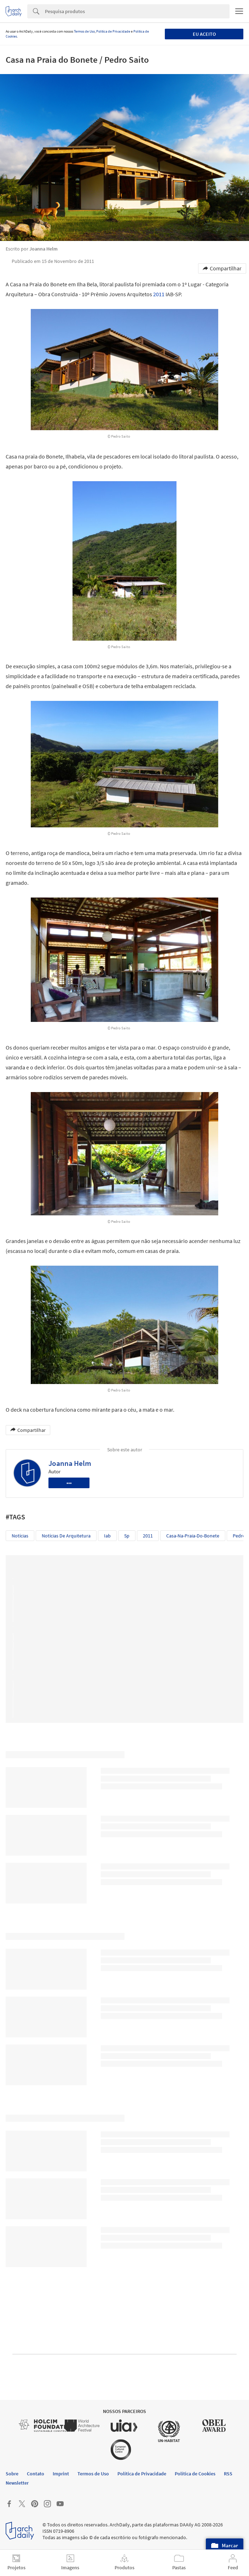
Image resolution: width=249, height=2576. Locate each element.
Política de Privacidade (113, 31)
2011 (158, 294)
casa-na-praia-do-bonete (192, 1535)
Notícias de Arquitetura (66, 1535)
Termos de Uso (84, 31)
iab (107, 1535)
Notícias (20, 1535)
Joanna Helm (69, 1463)
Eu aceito (204, 34)
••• (69, 1483)
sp (126, 1535)
